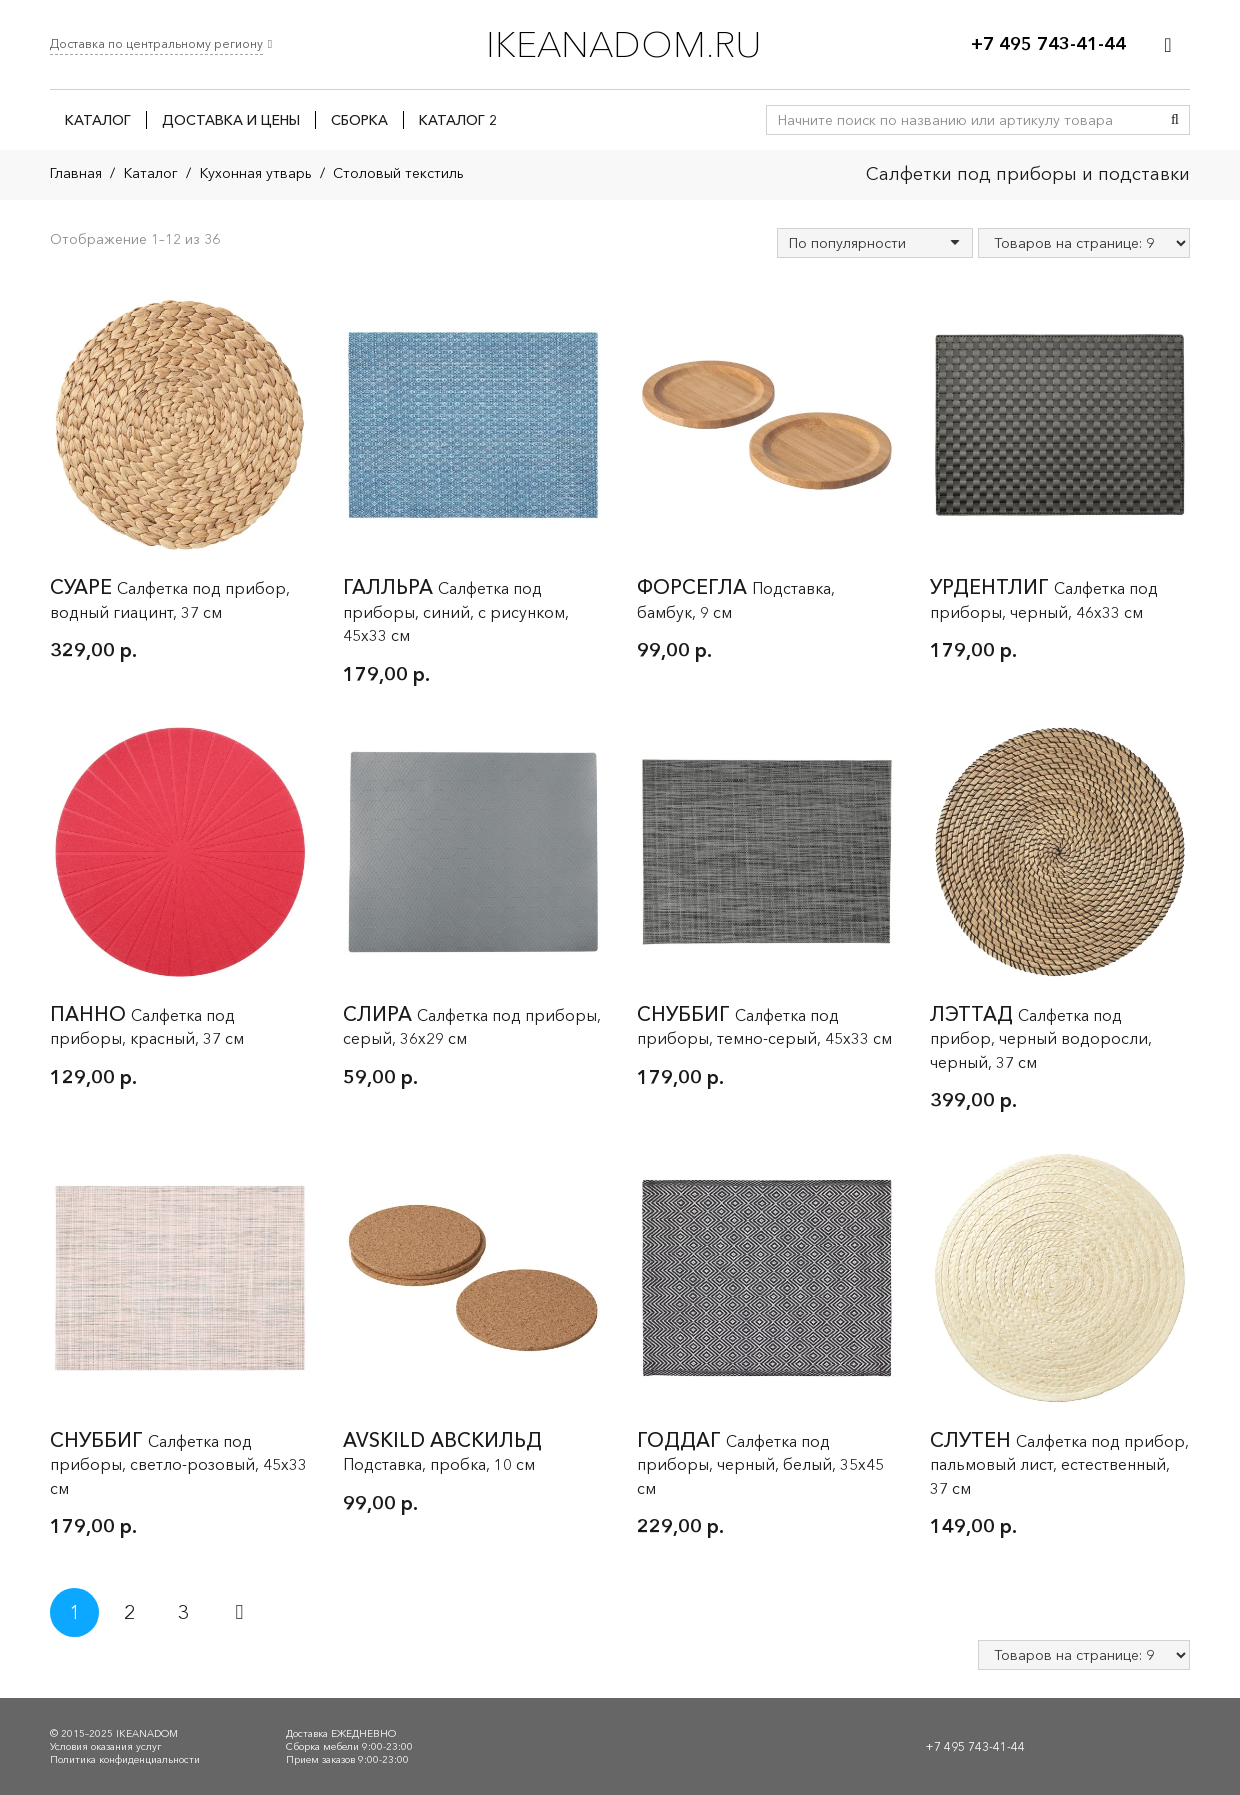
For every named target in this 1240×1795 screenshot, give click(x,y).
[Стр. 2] (129, 1612)
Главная (76, 173)
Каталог (151, 173)
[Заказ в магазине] (875, 243)
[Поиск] (1175, 120)
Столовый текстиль (398, 173)
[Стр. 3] (183, 1612)
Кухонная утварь (256, 173)
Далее (238, 1612)
